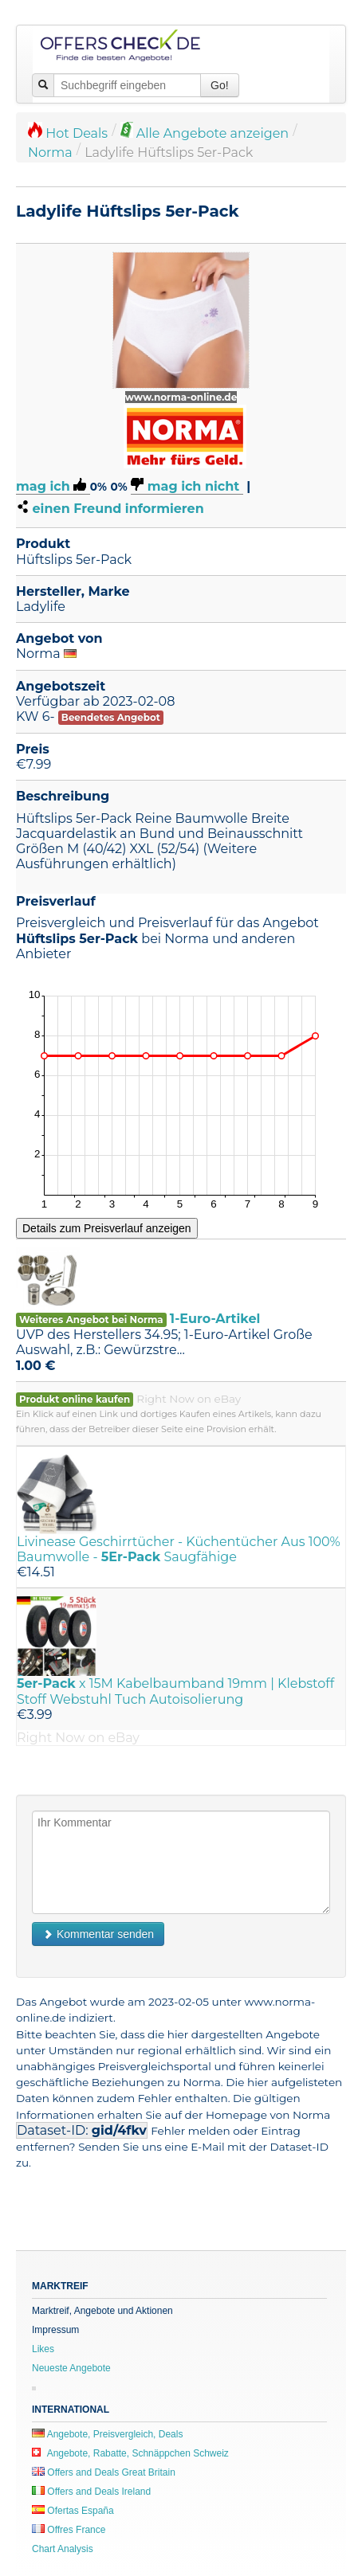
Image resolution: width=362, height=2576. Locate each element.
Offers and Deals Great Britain (103, 2472)
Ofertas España (73, 2510)
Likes (43, 2349)
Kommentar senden (98, 1934)
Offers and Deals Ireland (91, 2491)
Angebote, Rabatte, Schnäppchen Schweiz (130, 2453)
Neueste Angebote (71, 2368)
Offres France (68, 2529)
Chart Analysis (62, 2548)
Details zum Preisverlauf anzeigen (106, 1228)
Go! (220, 85)
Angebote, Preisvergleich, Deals (107, 2434)
